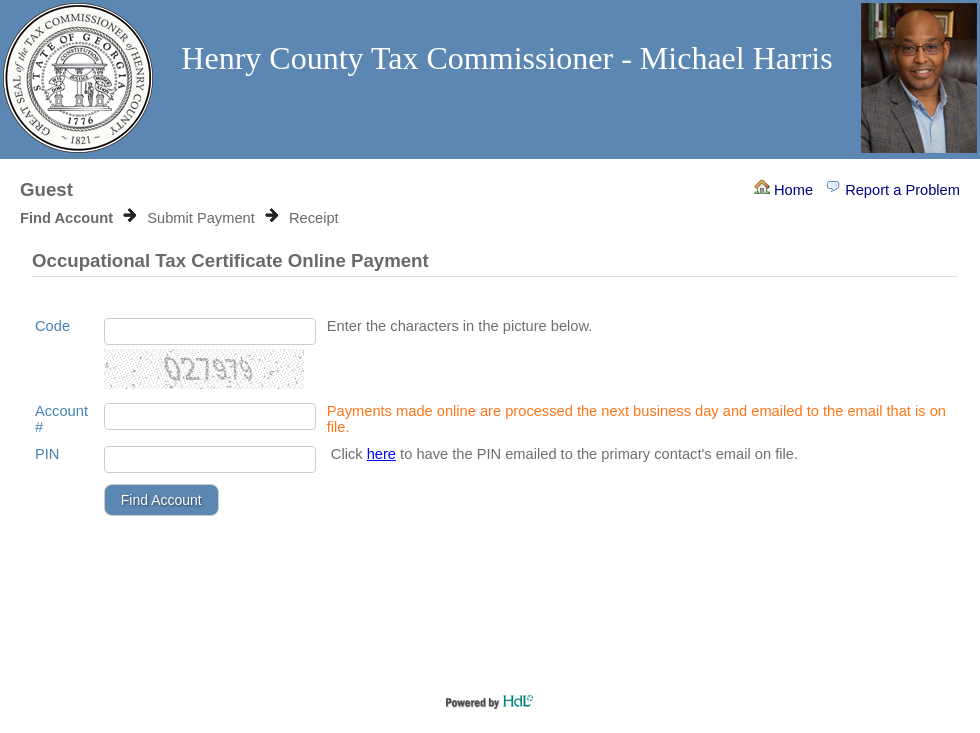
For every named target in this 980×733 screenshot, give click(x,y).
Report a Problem (892, 190)
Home (783, 190)
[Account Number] (210, 416)
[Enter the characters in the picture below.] (210, 331)
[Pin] (210, 459)
